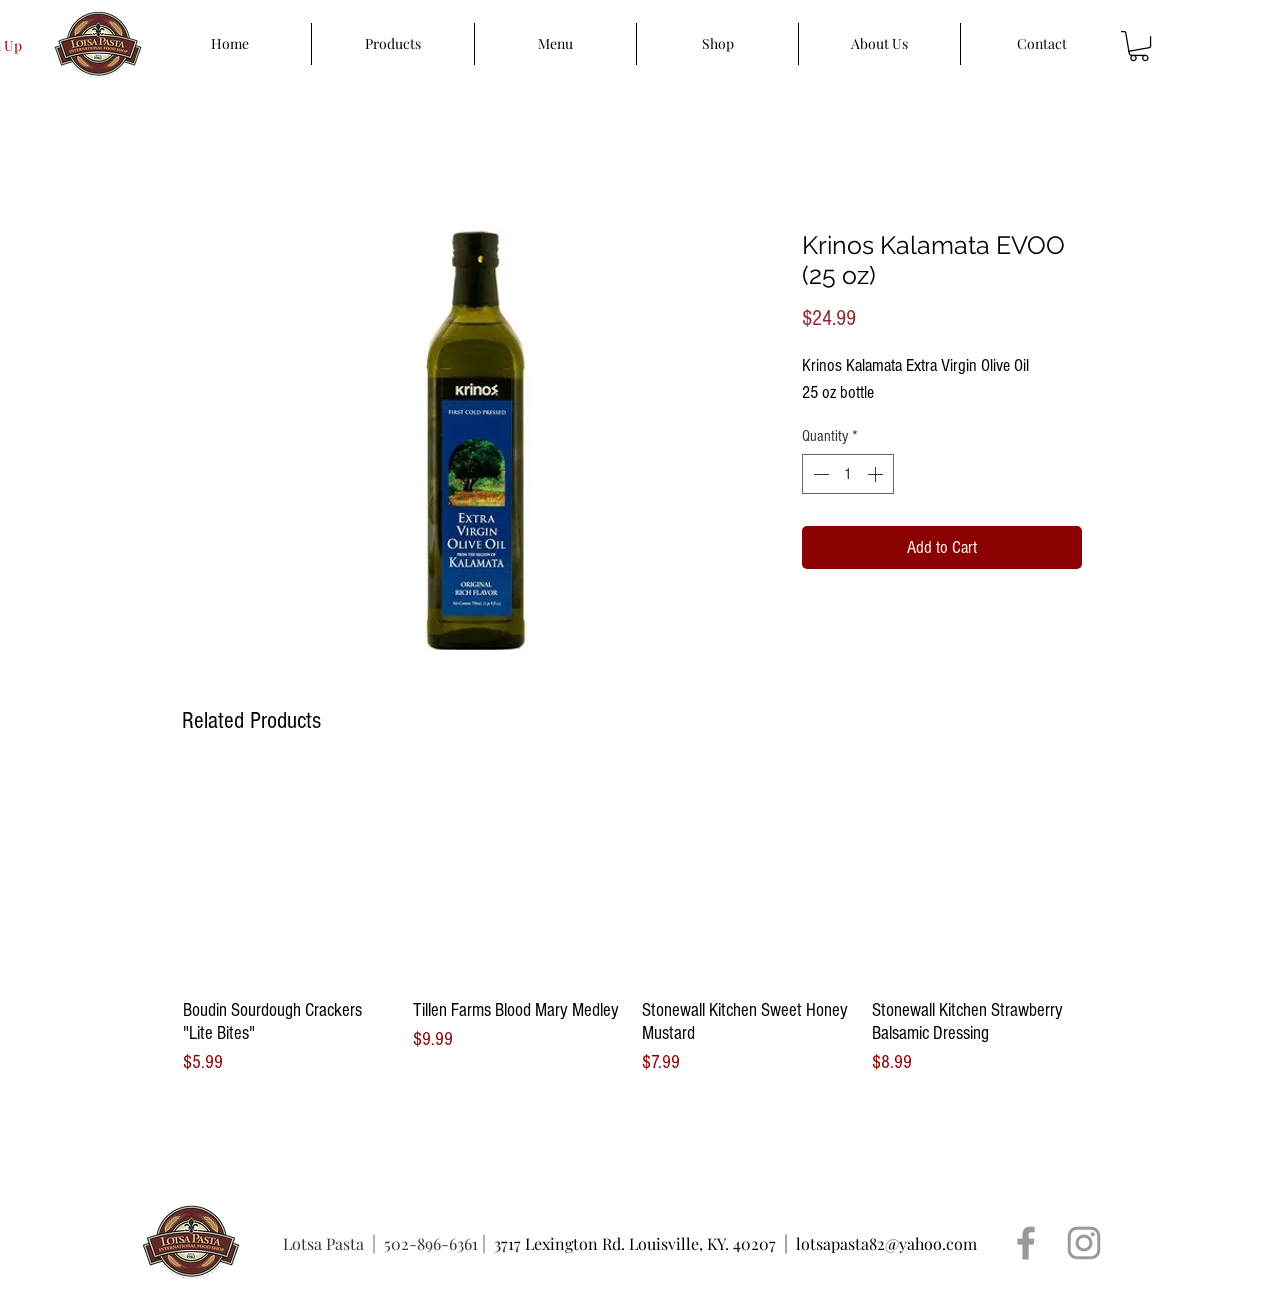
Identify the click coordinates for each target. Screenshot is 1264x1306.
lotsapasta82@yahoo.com (886, 1243)
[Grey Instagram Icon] (1084, 1243)
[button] (1139, 46)
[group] (632, 925)
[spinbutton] (848, 474)
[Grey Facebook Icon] (1026, 1243)
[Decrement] (819, 474)
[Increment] (877, 474)
